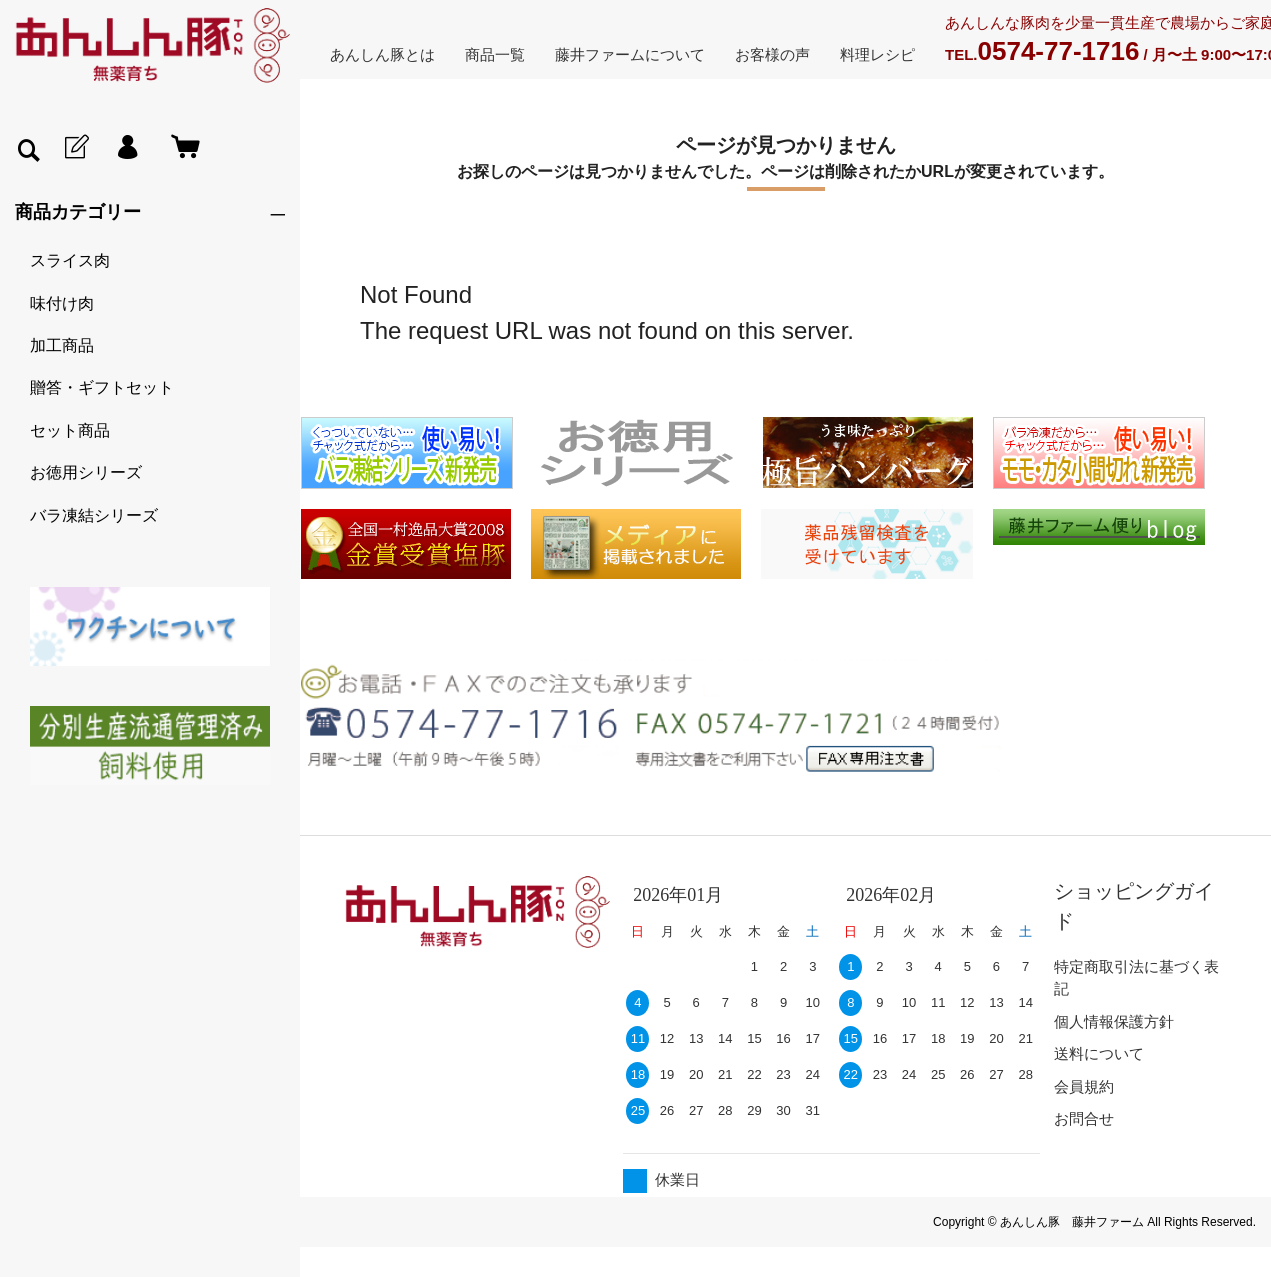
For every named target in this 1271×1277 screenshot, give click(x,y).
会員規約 (1084, 1086)
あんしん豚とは (382, 54)
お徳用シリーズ (86, 472)
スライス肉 (70, 260)
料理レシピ (877, 54)
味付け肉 (62, 303)
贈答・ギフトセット (102, 387)
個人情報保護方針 (1114, 1021)
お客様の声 (772, 54)
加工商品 (62, 345)
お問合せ (1084, 1118)
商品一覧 (495, 54)
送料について (1099, 1053)
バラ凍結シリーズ (94, 515)
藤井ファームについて (630, 54)
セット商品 (70, 430)
